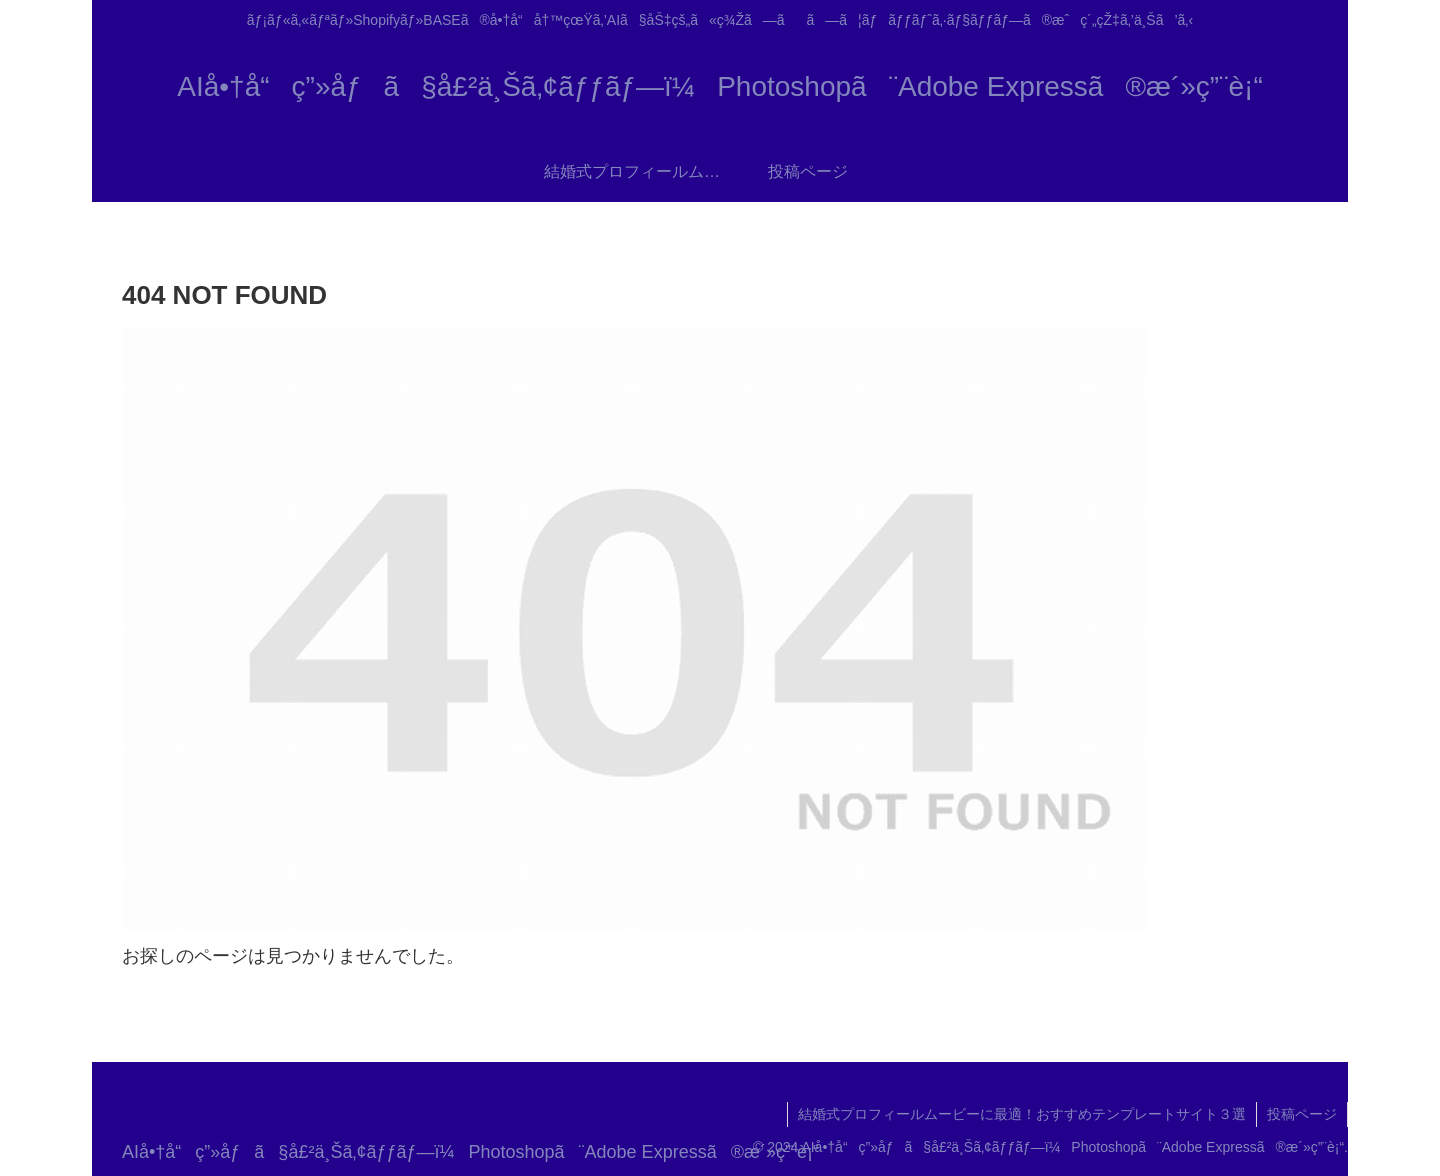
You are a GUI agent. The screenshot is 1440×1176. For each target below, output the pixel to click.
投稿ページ (1302, 1114)
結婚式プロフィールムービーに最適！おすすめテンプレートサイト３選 (1022, 1114)
